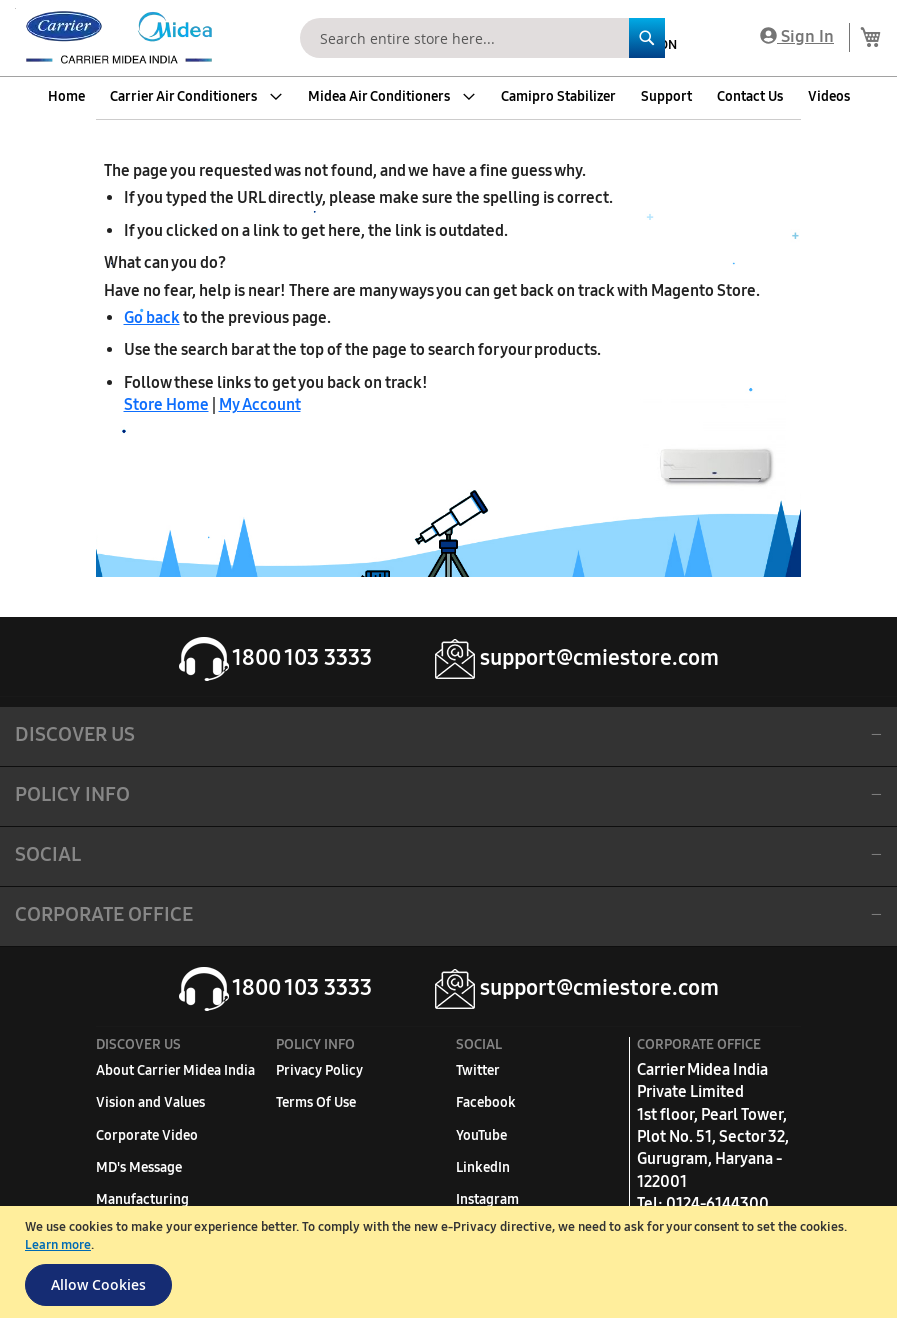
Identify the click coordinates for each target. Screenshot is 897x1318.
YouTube (481, 1135)
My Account (260, 404)
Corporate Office (104, 914)
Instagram (487, 1199)
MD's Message (139, 1167)
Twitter (478, 1070)
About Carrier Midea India (175, 1070)
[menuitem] (66, 97)
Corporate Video (147, 1135)
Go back (152, 317)
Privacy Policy (319, 1070)
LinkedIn (483, 1167)
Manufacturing (142, 1199)
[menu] (448, 97)
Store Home (166, 404)
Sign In (797, 36)
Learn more (58, 1245)
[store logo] (115, 38)
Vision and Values (150, 1102)
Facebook (486, 1102)
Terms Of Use (316, 1102)
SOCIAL (48, 854)
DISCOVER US (75, 734)
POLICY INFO (72, 794)
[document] (451, 1262)
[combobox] (482, 38)
